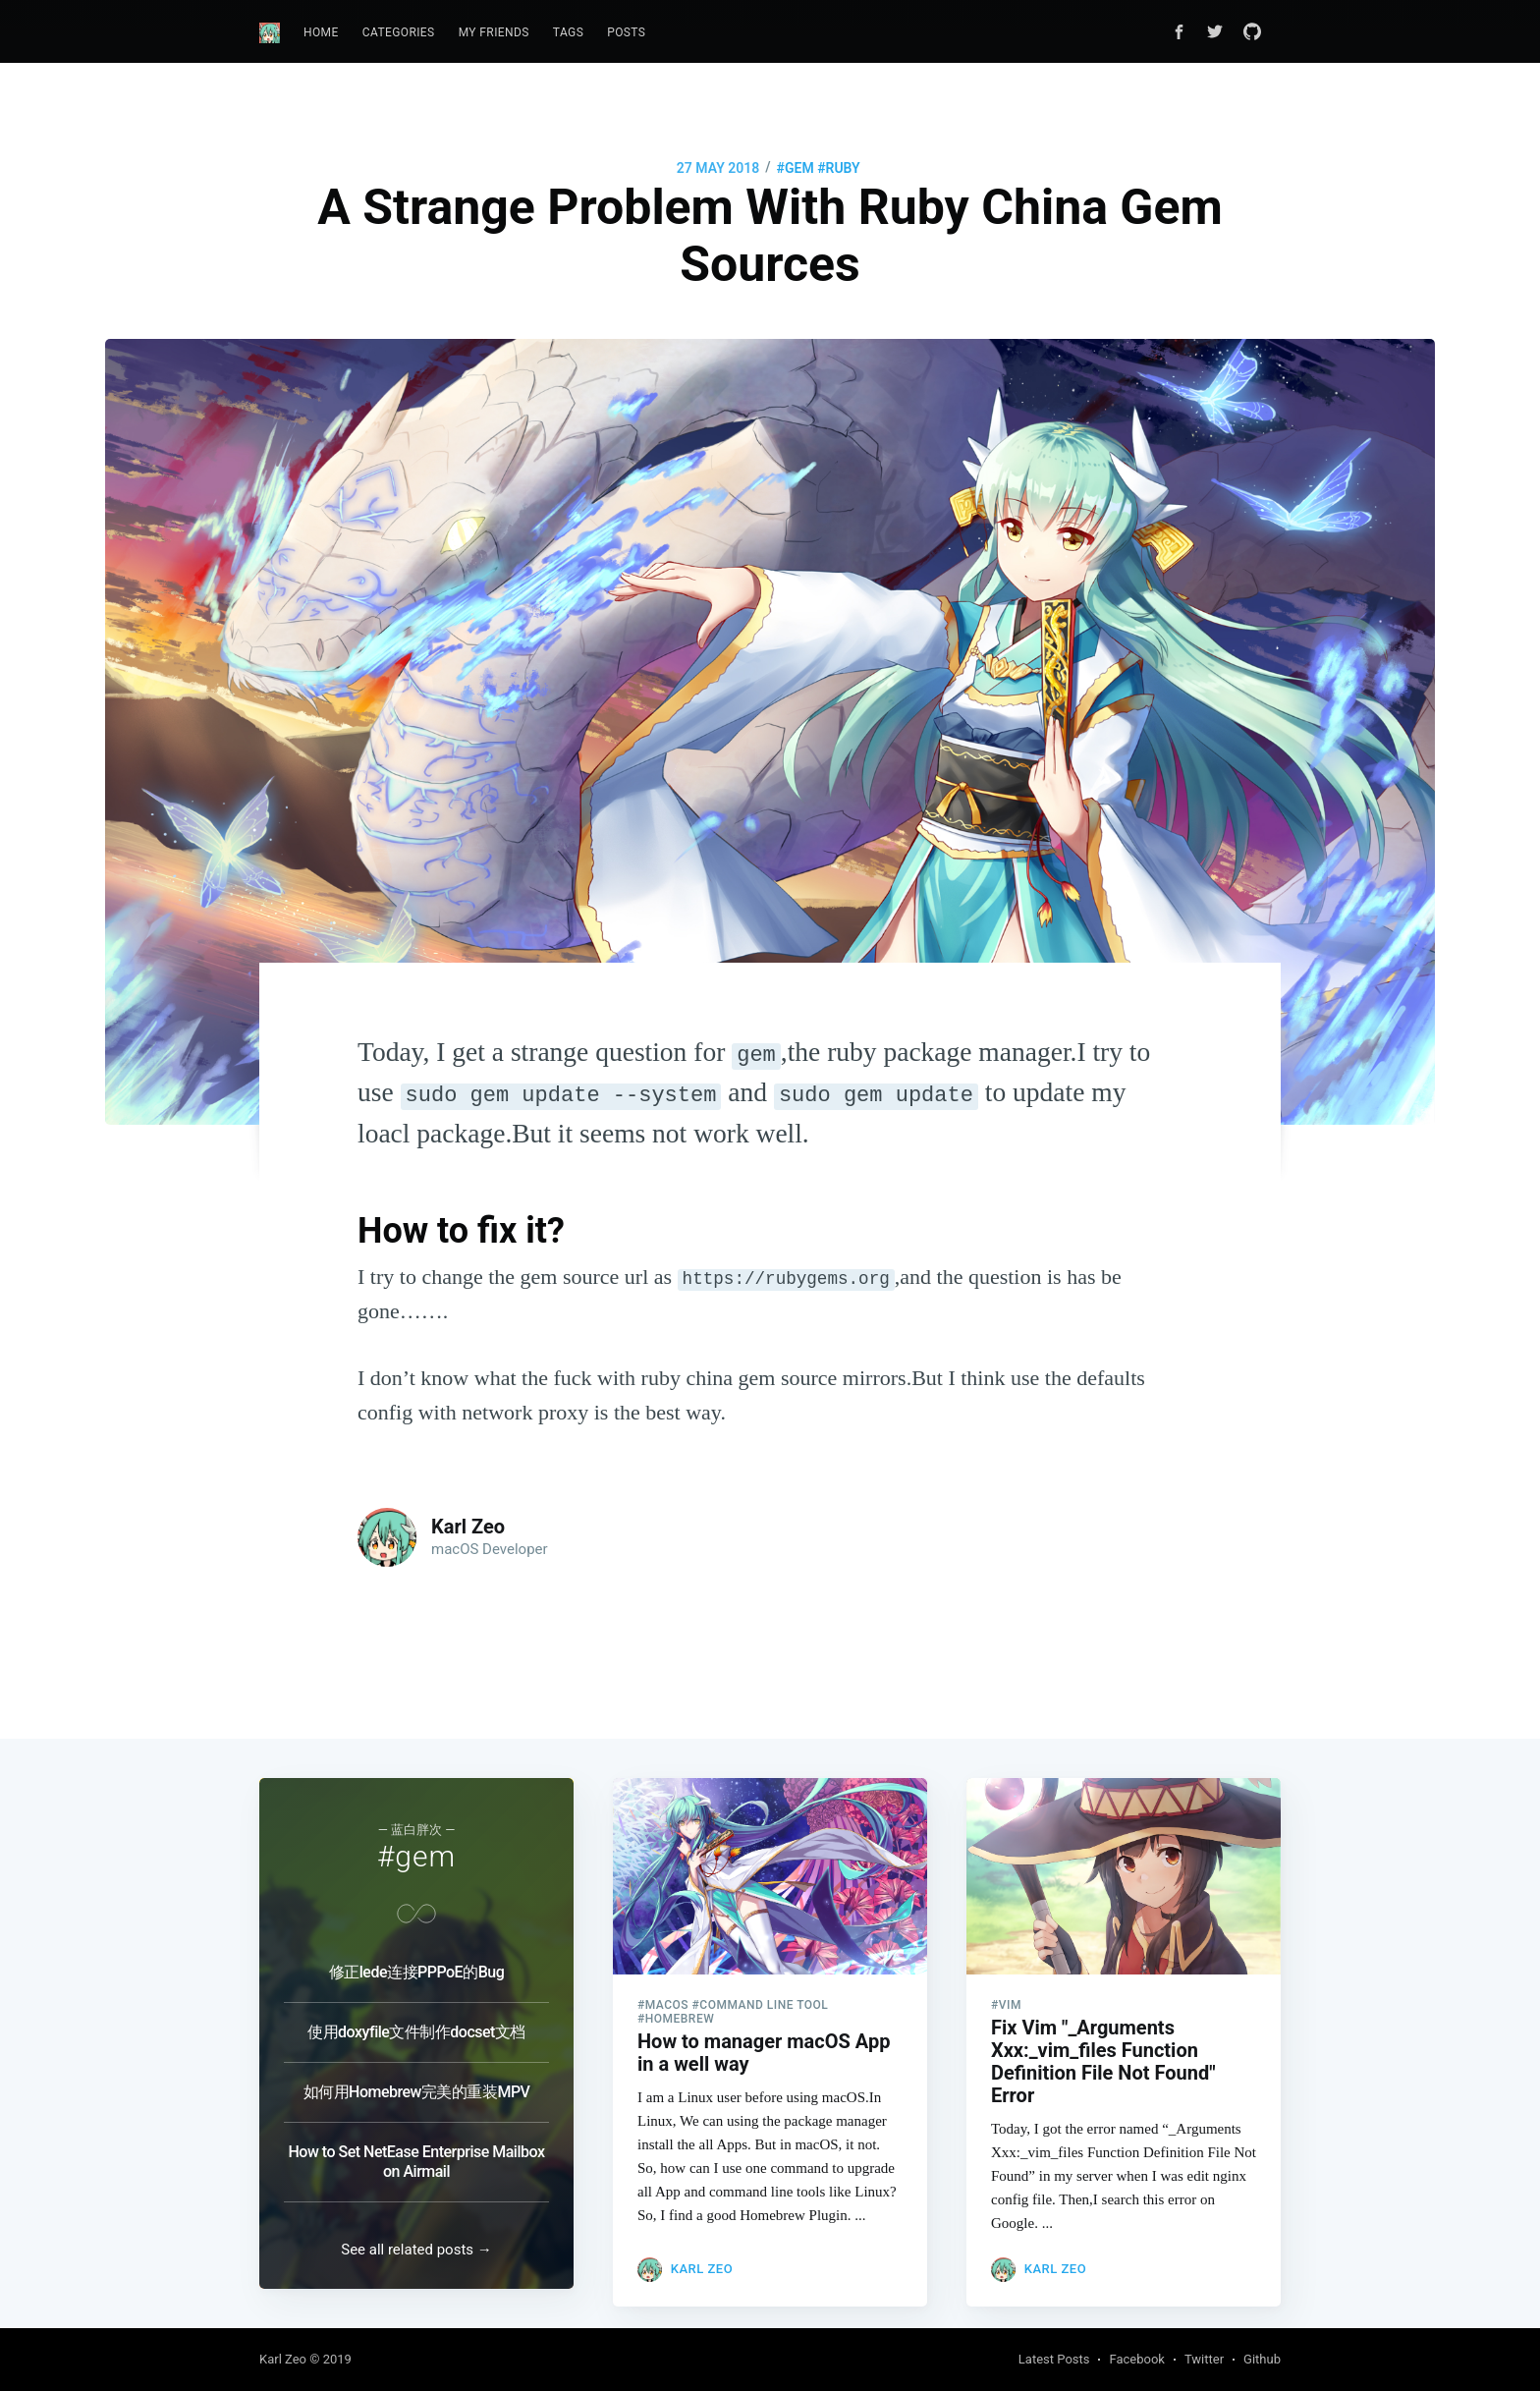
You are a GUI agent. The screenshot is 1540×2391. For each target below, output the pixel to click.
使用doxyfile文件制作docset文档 (416, 2014)
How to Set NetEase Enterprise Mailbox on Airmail (417, 2144)
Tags (568, 32)
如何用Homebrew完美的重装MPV (416, 2074)
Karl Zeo (468, 1526)
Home (321, 32)
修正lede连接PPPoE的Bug (416, 1954)
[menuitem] (321, 33)
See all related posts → (416, 2249)
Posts (626, 32)
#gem (795, 168)
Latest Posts (1054, 2359)
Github (1262, 2359)
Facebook (1136, 2359)
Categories (398, 32)
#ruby (838, 168)
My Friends (494, 32)
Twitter (1204, 2359)
